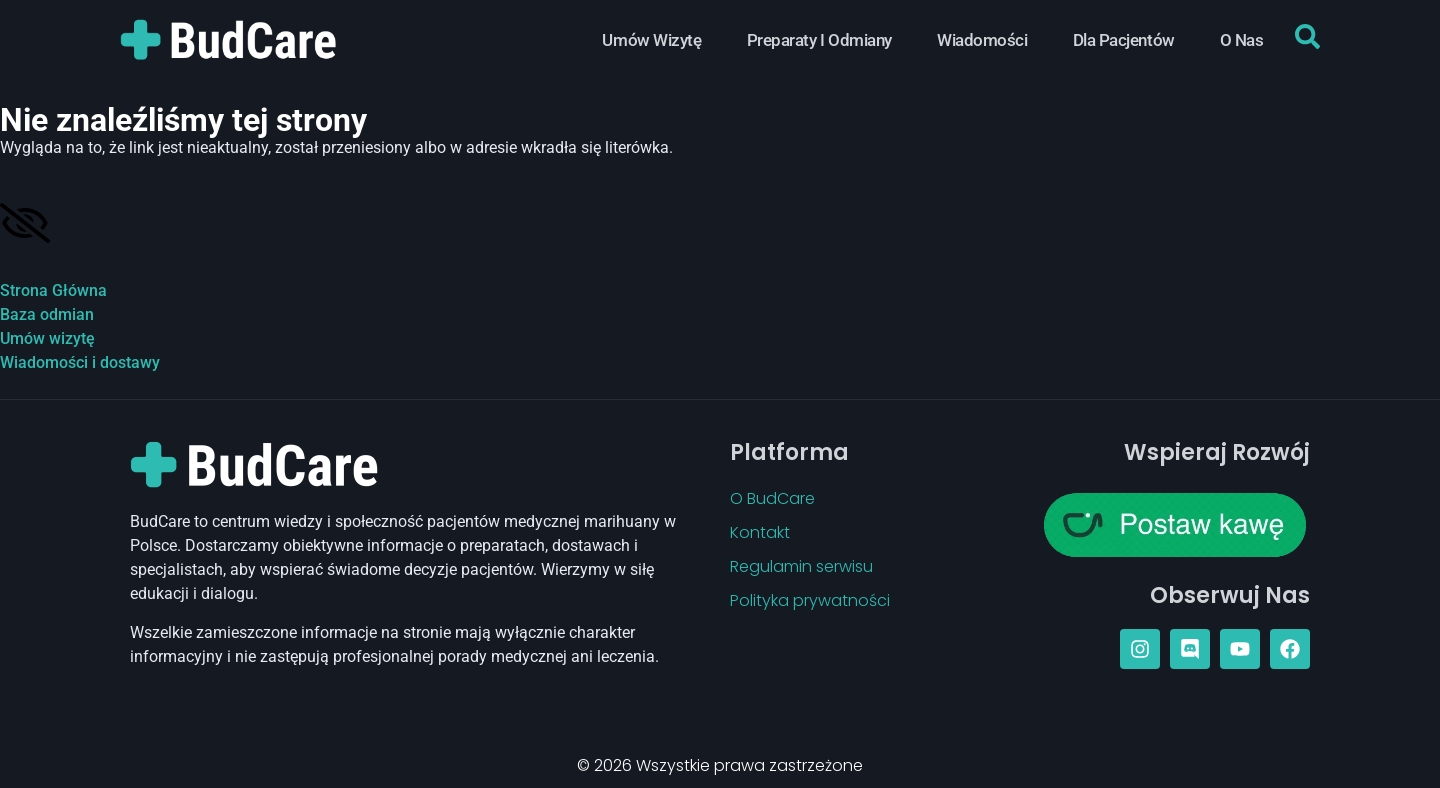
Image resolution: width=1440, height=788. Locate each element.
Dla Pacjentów (1124, 40)
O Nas (1242, 40)
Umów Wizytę (651, 40)
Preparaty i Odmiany (819, 40)
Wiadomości (982, 40)
